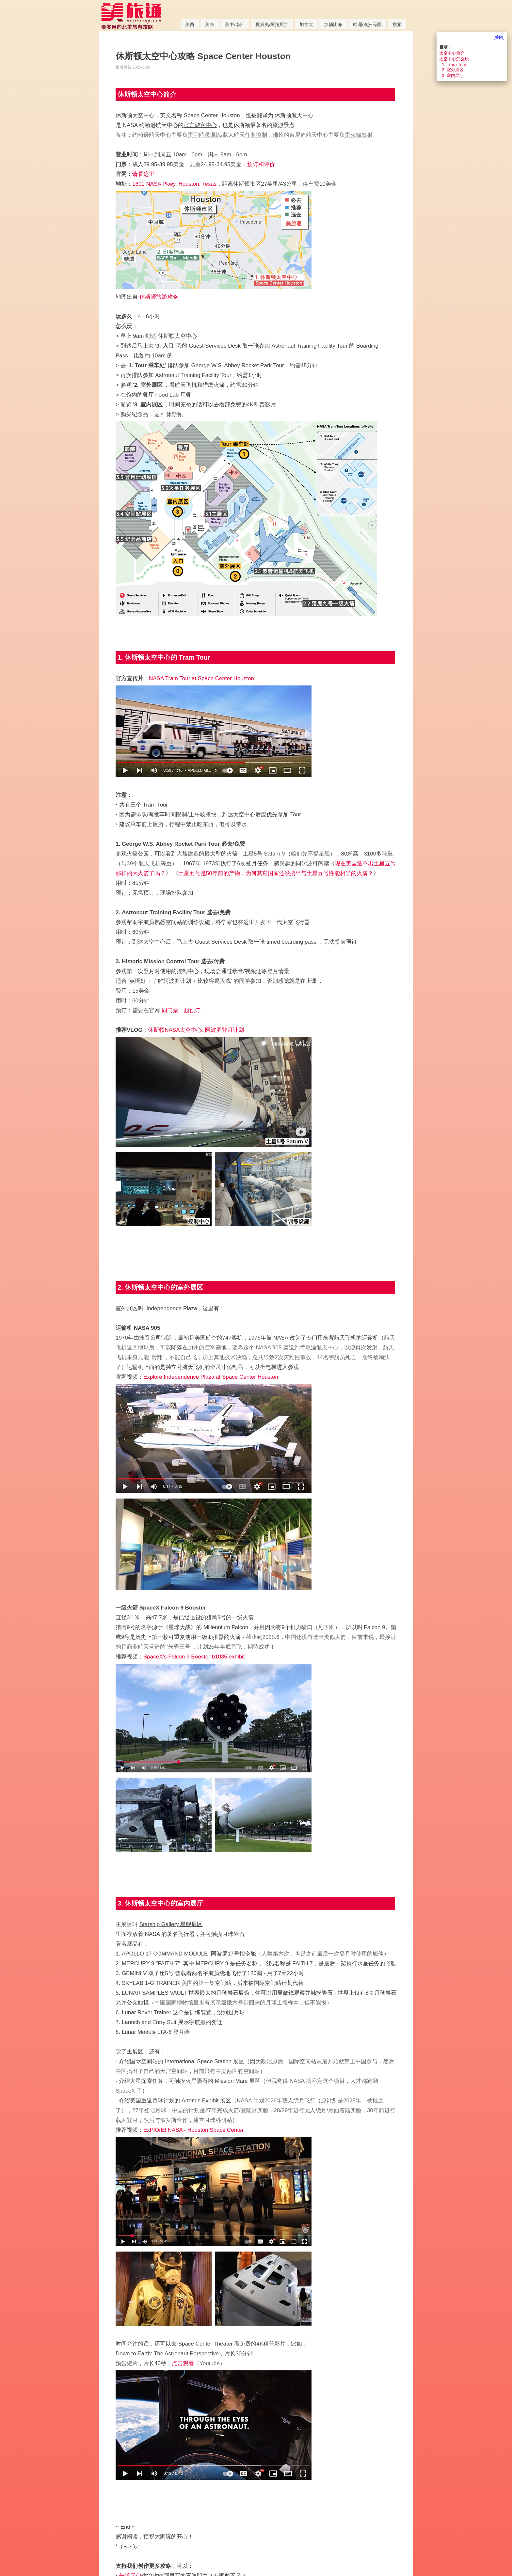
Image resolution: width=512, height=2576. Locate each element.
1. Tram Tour (454, 64)
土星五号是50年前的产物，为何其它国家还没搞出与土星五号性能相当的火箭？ (275, 873)
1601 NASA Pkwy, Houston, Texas (174, 184)
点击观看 (183, 2363)
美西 (189, 24)
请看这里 (143, 174)
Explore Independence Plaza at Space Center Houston (210, 1377)
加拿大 (306, 24)
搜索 (397, 24)
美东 (209, 24)
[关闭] (499, 37)
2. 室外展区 (453, 69)
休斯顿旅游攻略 (158, 297)
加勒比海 (333, 24)
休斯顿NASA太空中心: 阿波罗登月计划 (196, 1030)
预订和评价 (261, 164)
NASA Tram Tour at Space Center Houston (201, 678)
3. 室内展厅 (453, 75)
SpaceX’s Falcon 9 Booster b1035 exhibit (194, 1657)
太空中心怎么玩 (454, 58)
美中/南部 (235, 24)
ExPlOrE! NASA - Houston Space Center (193, 2130)
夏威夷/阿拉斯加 (272, 24)
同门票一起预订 (181, 1010)
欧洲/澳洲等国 (367, 24)
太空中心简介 (452, 53)
